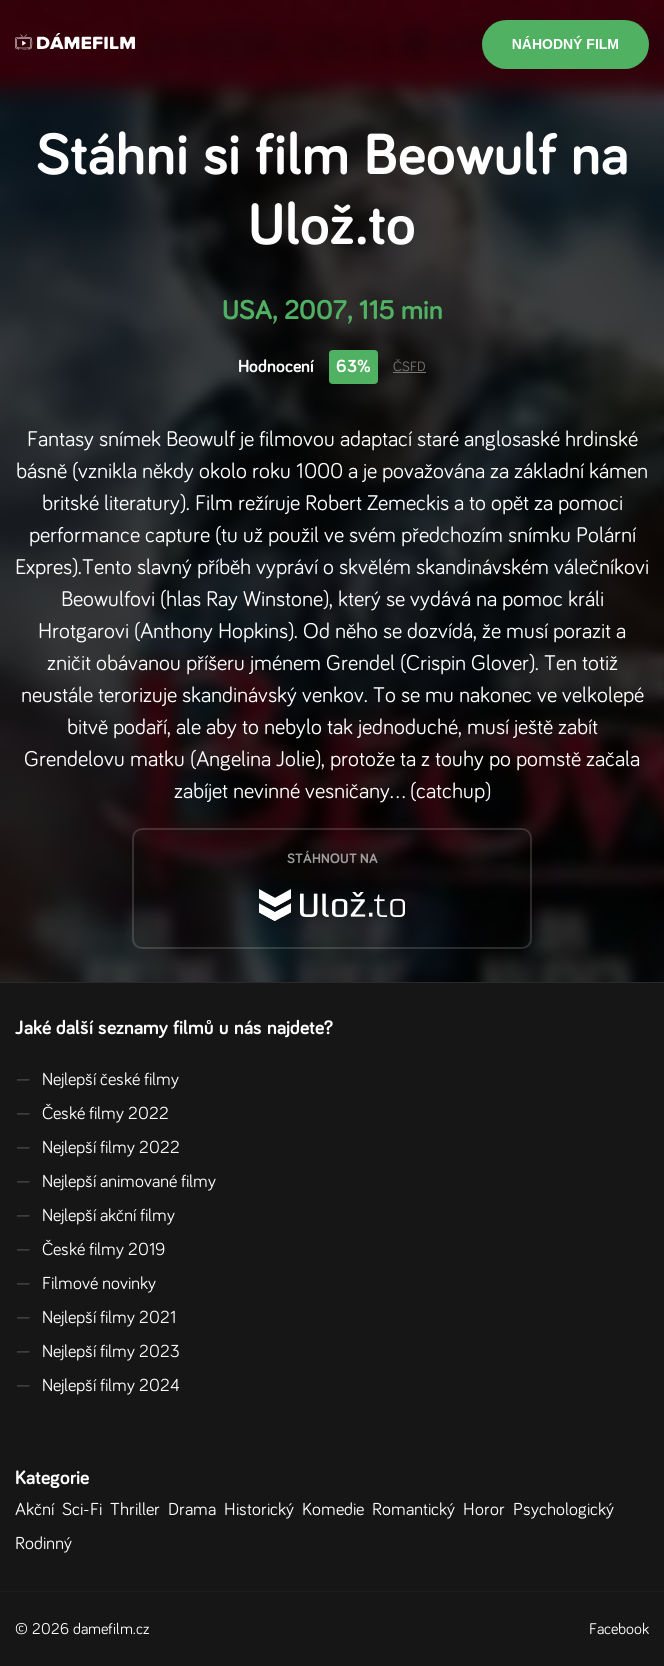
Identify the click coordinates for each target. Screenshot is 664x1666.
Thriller (139, 1510)
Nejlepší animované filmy (115, 1182)
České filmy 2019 (90, 1250)
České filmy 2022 (92, 1114)
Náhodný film (565, 44)
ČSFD (409, 367)
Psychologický (567, 1510)
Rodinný (47, 1544)
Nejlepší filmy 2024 (97, 1386)
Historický (263, 1510)
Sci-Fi (86, 1510)
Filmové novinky (85, 1284)
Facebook (619, 1629)
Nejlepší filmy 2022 (97, 1148)
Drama (196, 1510)
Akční (38, 1510)
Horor (488, 1510)
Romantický (417, 1510)
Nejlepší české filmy (97, 1080)
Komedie (337, 1510)
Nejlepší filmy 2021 (95, 1318)
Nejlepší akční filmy (95, 1216)
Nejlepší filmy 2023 (97, 1352)
